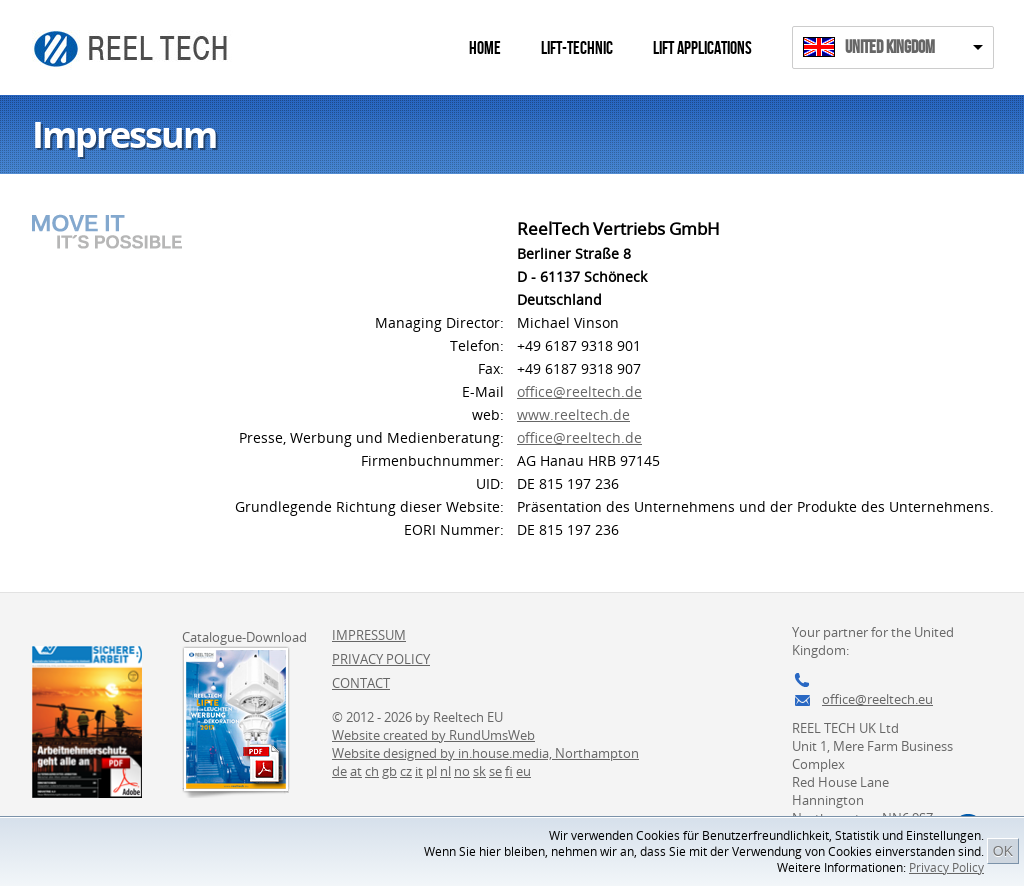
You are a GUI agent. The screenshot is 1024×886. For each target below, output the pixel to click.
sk (479, 771)
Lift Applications (702, 48)
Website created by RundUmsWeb (433, 735)
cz (406, 771)
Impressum (369, 635)
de (339, 771)
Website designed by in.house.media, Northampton (485, 753)
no (462, 771)
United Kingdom (890, 47)
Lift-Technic (577, 48)
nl (445, 771)
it (419, 771)
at (356, 771)
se (495, 771)
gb (389, 771)
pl (431, 771)
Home (485, 48)
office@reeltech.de (579, 391)
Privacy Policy (946, 867)
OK (1003, 851)
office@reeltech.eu (877, 699)
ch (372, 771)
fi (509, 771)
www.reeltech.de (573, 414)
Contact (361, 683)
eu (523, 771)
